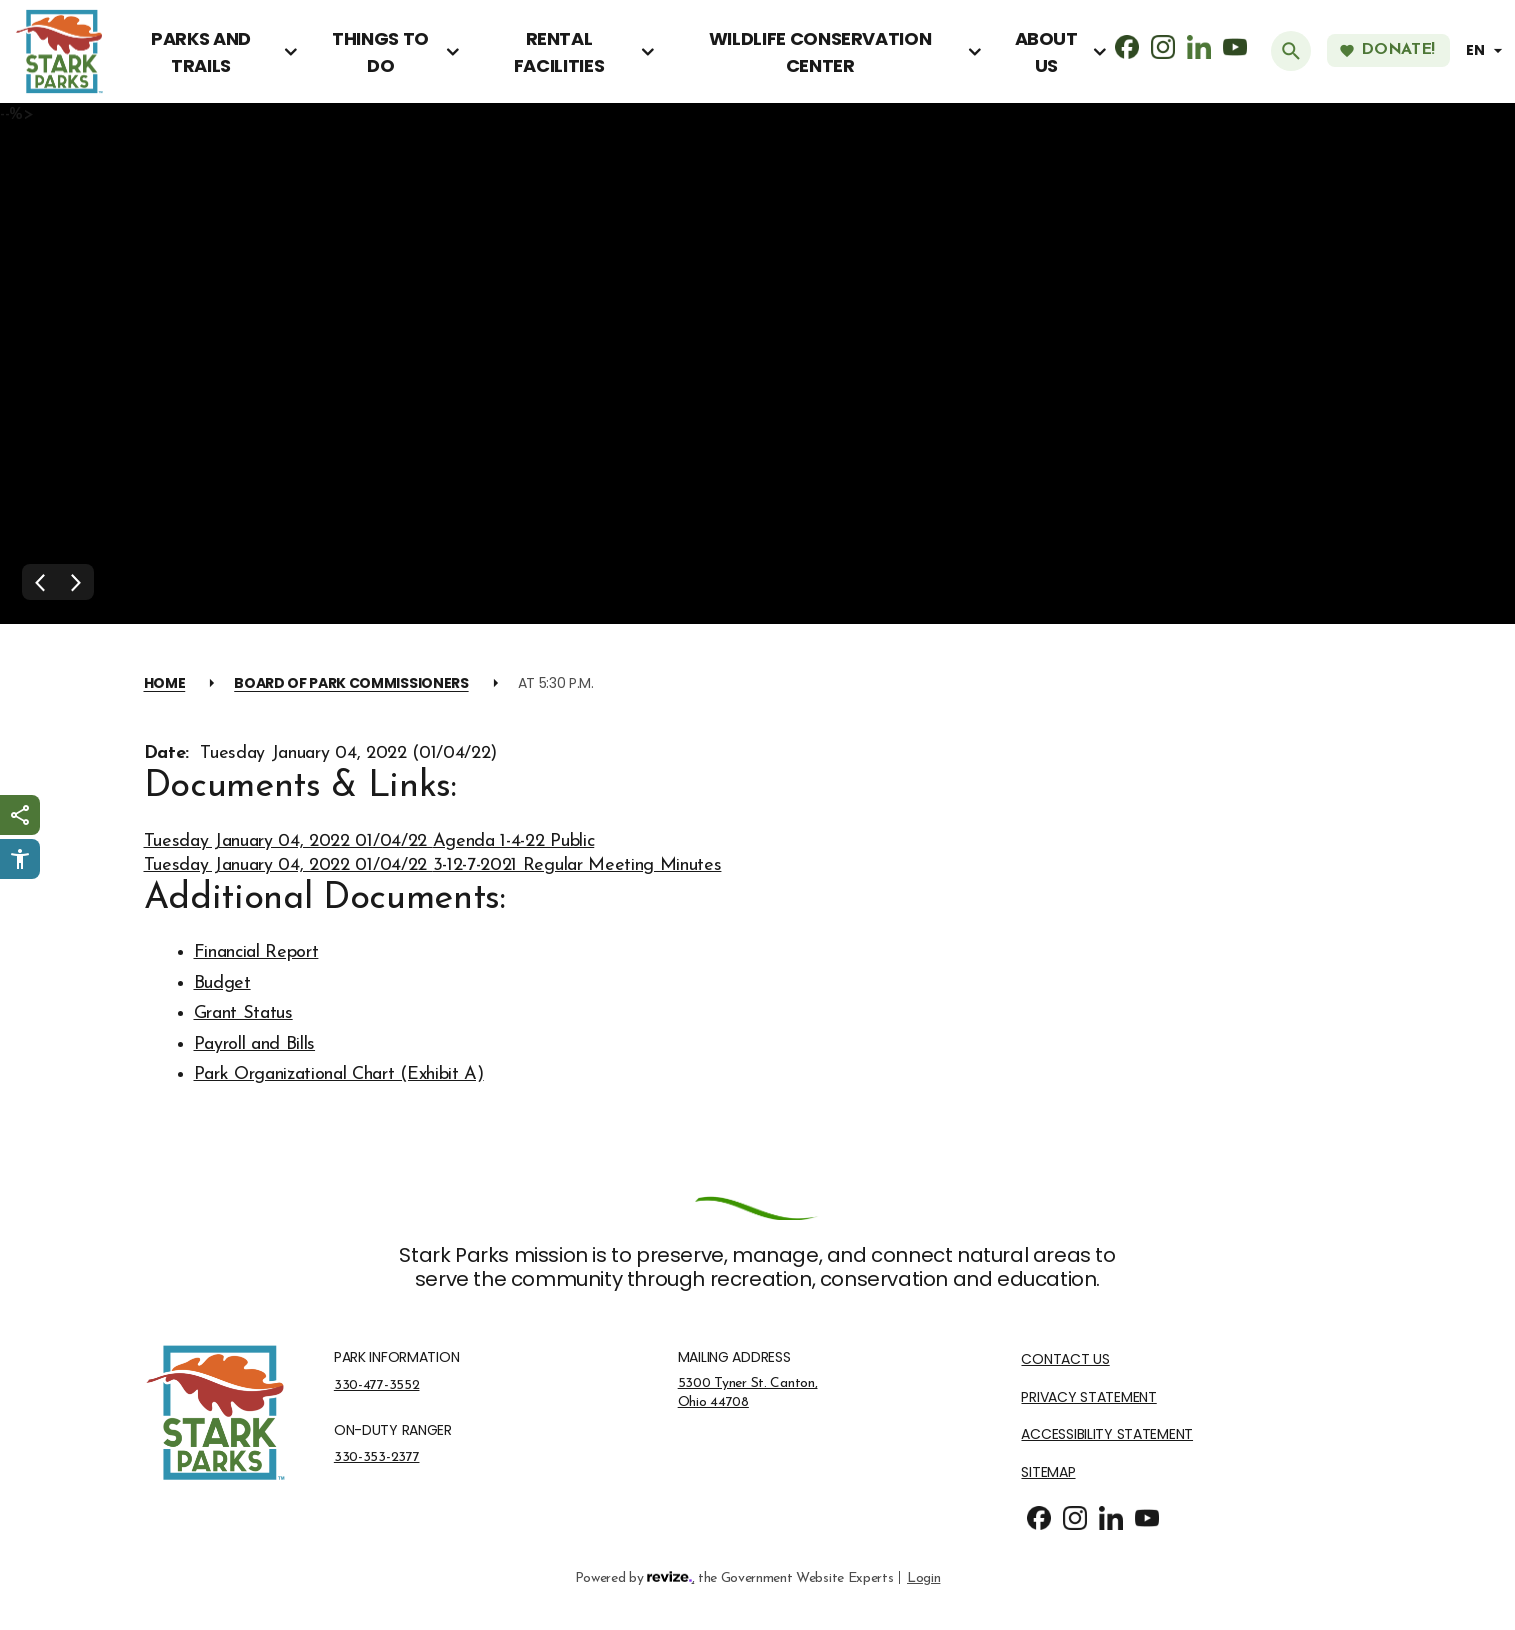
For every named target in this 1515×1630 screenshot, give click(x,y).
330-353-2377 (377, 1457)
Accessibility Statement (1107, 1434)
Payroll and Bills (255, 1044)
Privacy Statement (1088, 1397)
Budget (222, 983)
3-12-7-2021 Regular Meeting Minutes (577, 865)
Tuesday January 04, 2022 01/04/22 (288, 841)
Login (923, 1576)
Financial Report (256, 952)
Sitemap (1048, 1472)
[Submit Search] (1291, 51)
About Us (1046, 52)
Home (165, 683)
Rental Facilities (559, 52)
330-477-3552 (377, 1385)
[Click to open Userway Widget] (20, 859)
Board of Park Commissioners (351, 683)
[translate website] (1487, 50)
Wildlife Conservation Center (820, 52)
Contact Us (1065, 1359)
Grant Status (243, 1013)
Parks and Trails (201, 52)
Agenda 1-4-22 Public (514, 841)
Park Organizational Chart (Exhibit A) (339, 1074)
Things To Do (380, 52)
